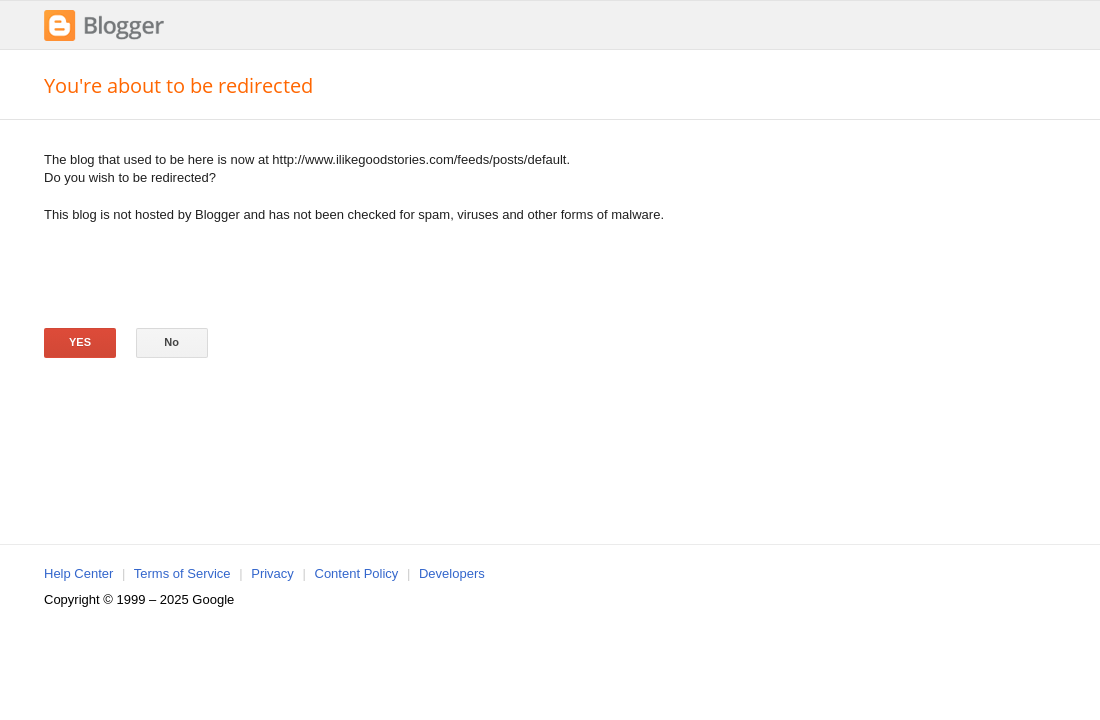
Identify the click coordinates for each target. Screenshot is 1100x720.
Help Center (78, 573)
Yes (80, 342)
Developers (452, 573)
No (171, 342)
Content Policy (357, 573)
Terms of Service (182, 573)
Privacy (272, 573)
